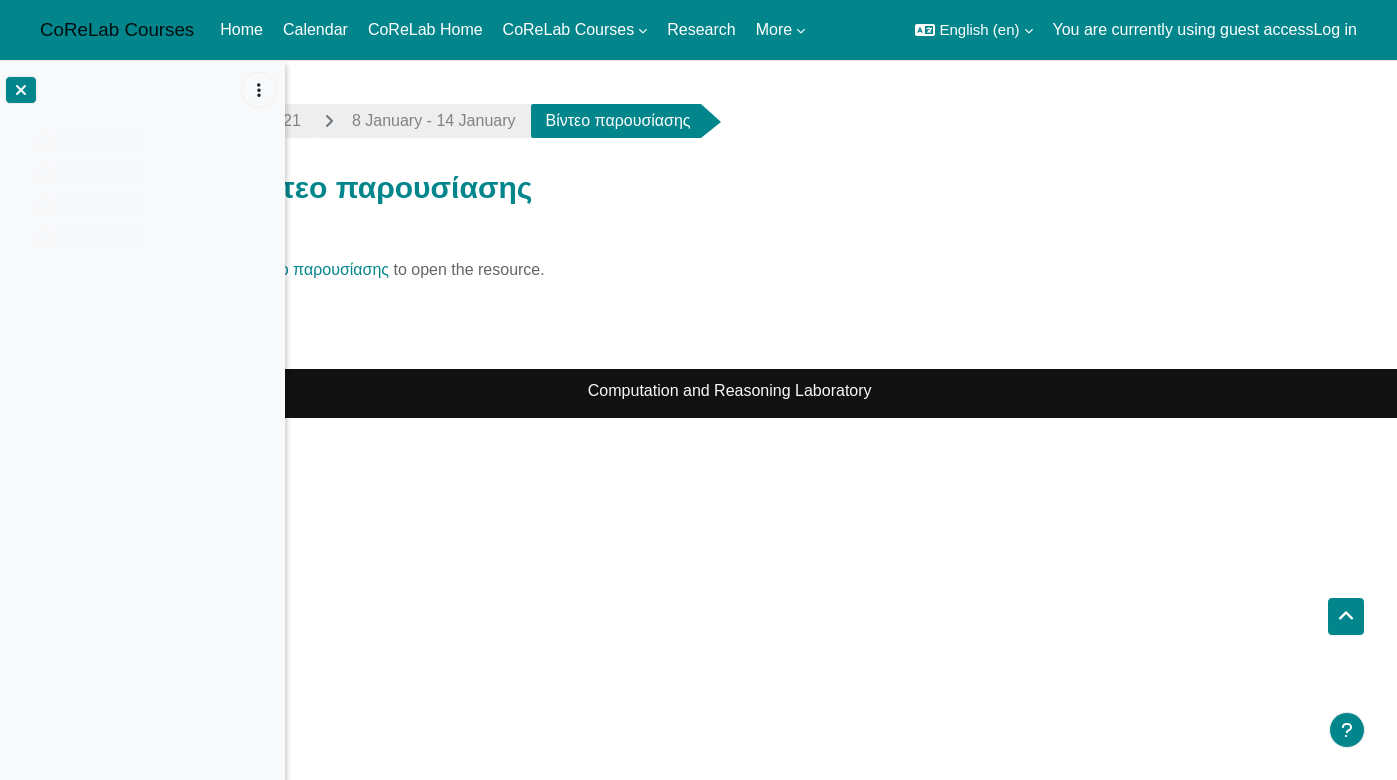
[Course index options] (259, 90)
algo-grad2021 (374, 120)
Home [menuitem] (241, 29)
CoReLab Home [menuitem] (425, 29)
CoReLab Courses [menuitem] (569, 29)
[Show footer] (1347, 730)
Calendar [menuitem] (315, 29)
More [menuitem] (774, 29)
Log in (1335, 29)
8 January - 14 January (559, 120)
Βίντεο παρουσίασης (441, 269)
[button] (973, 30)
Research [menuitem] (701, 29)
